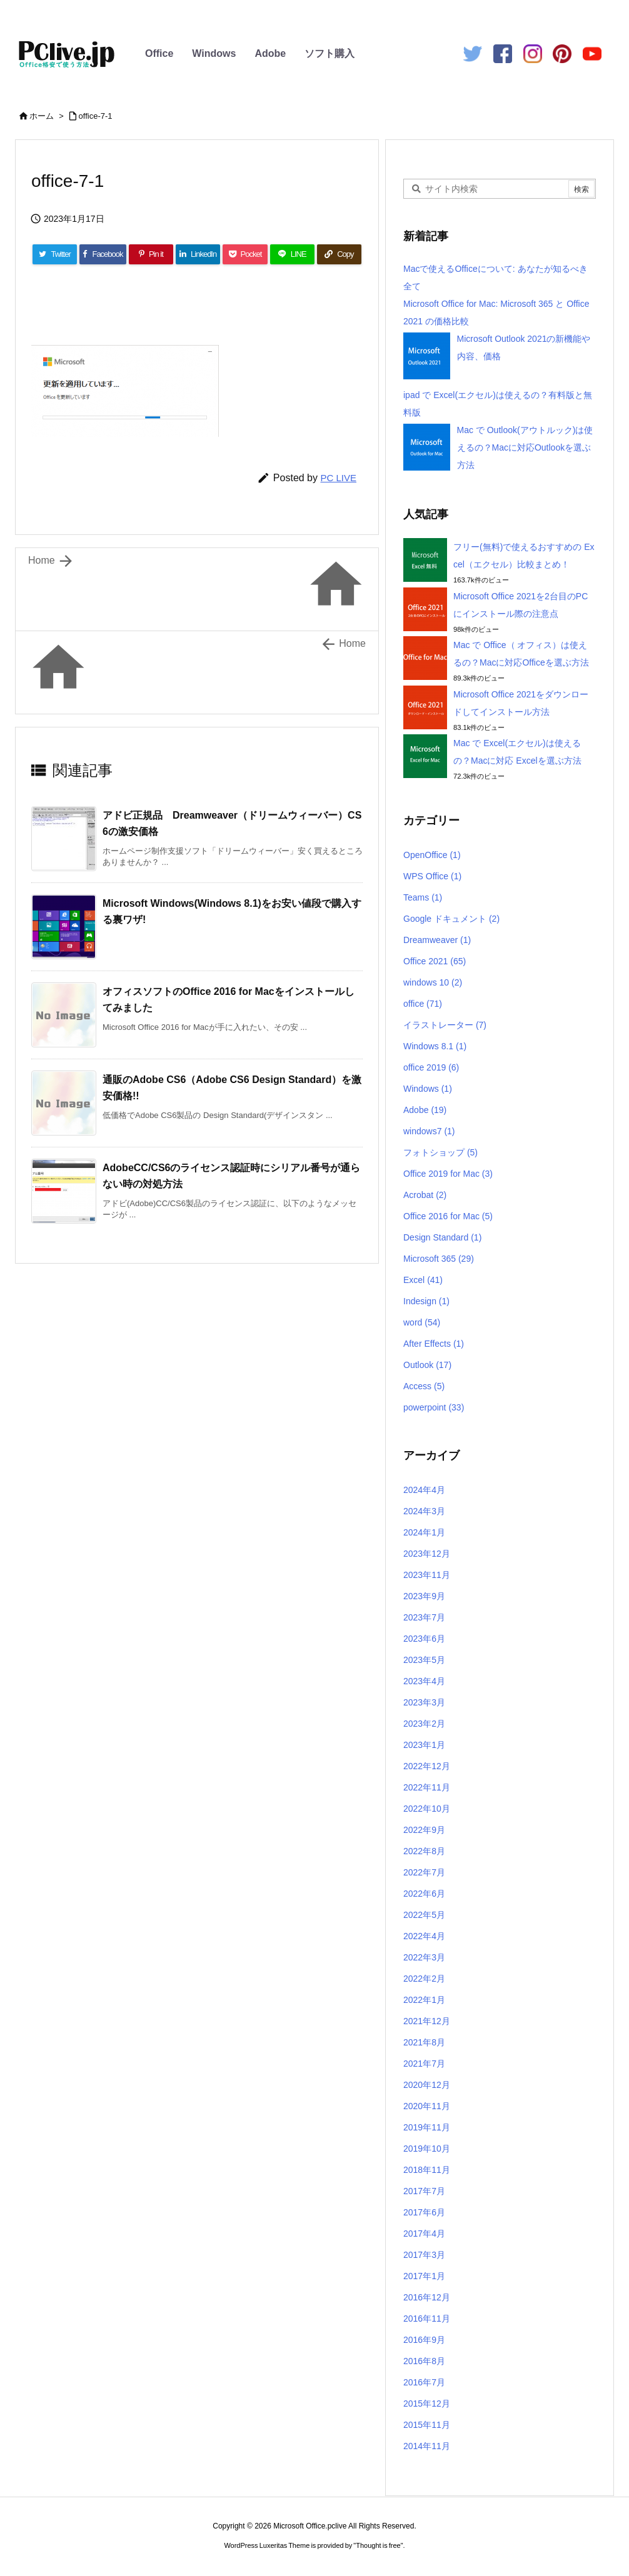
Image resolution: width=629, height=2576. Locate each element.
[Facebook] (102, 254)
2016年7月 (424, 2382)
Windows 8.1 (434, 1046)
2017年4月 (424, 2234)
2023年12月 (426, 1554)
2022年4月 (424, 1936)
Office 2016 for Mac (448, 1216)
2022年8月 (424, 1851)
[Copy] (339, 254)
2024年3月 (424, 1511)
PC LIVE (338, 477)
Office (159, 53)
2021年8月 (424, 2042)
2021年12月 (426, 2021)
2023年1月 (424, 1745)
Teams (422, 897)
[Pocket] (245, 254)
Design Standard (442, 1237)
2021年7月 (424, 2064)
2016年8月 (424, 2361)
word (421, 1322)
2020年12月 (426, 2085)
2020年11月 (426, 2106)
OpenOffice (432, 855)
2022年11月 (426, 1787)
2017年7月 (424, 2191)
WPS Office (432, 876)
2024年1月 (424, 1532)
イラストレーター (444, 1025)
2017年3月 (424, 2255)
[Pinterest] (151, 254)
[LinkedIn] (198, 254)
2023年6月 (424, 1639)
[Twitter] (55, 254)
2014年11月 (426, 2446)
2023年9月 (424, 1596)
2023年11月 (426, 1575)
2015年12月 (426, 2404)
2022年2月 (424, 1979)
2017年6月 (424, 2212)
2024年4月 (424, 1490)
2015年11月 (426, 2425)
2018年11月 (426, 2170)
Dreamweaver (437, 940)
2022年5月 (424, 1915)
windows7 (429, 1131)
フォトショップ (440, 1152)
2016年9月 (424, 2340)
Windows (214, 53)
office (422, 1004)
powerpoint (433, 1407)
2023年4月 (424, 1681)
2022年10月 (426, 1809)
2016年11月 (426, 2319)
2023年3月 (424, 1702)
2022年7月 (424, 1872)
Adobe (270, 53)
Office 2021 (434, 961)
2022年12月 (426, 1766)
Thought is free (378, 2545)
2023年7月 (424, 1617)
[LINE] (292, 254)
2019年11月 (426, 2127)
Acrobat (424, 1195)
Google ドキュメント (451, 919)
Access (424, 1386)
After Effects (433, 1344)
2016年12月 (426, 2297)
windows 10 (432, 982)
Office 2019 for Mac (448, 1174)
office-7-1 (96, 116)
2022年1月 (424, 2000)
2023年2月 (424, 1724)
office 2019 (431, 1067)
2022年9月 (424, 1830)
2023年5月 (424, 1660)
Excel (423, 1280)
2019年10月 (426, 2149)
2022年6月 (424, 1894)
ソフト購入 (329, 53)
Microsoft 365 (438, 1259)
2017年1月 (424, 2276)
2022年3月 (424, 1957)
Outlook (427, 1365)
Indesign (426, 1301)
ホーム (41, 116)
